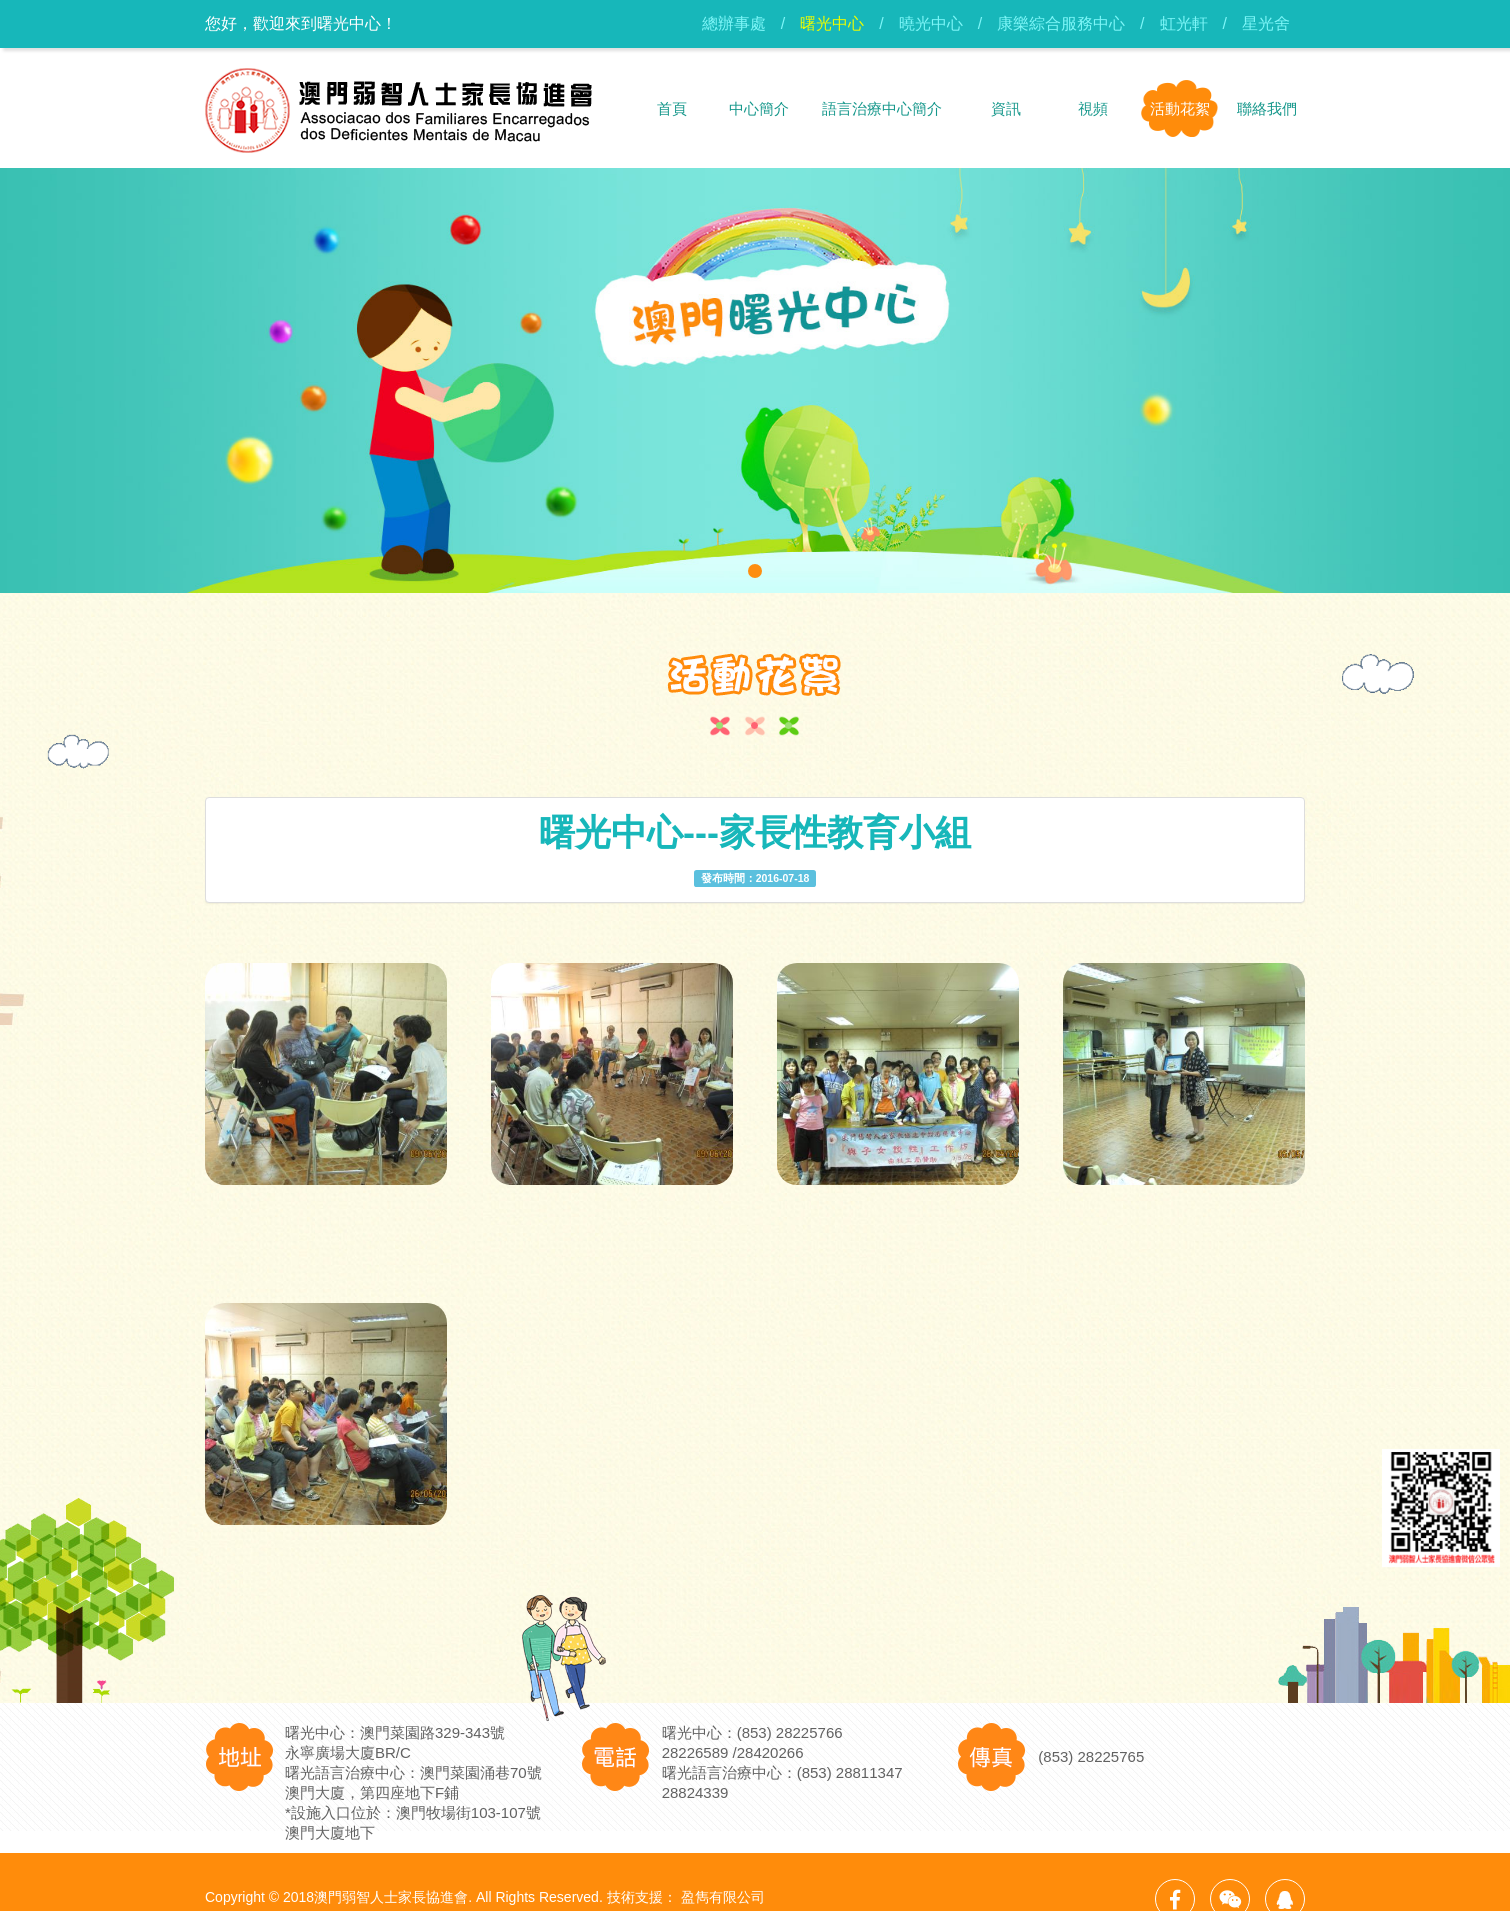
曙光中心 (832, 23)
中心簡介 (759, 108)
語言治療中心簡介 (882, 108)
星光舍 (1266, 23)
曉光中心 (931, 23)
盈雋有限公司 (723, 1897)
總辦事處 (734, 23)
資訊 (1006, 108)
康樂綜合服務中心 (1061, 23)
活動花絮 (1180, 108)
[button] (755, 571)
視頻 (1093, 108)
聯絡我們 (1267, 108)
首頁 (672, 108)
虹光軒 (1184, 23)
